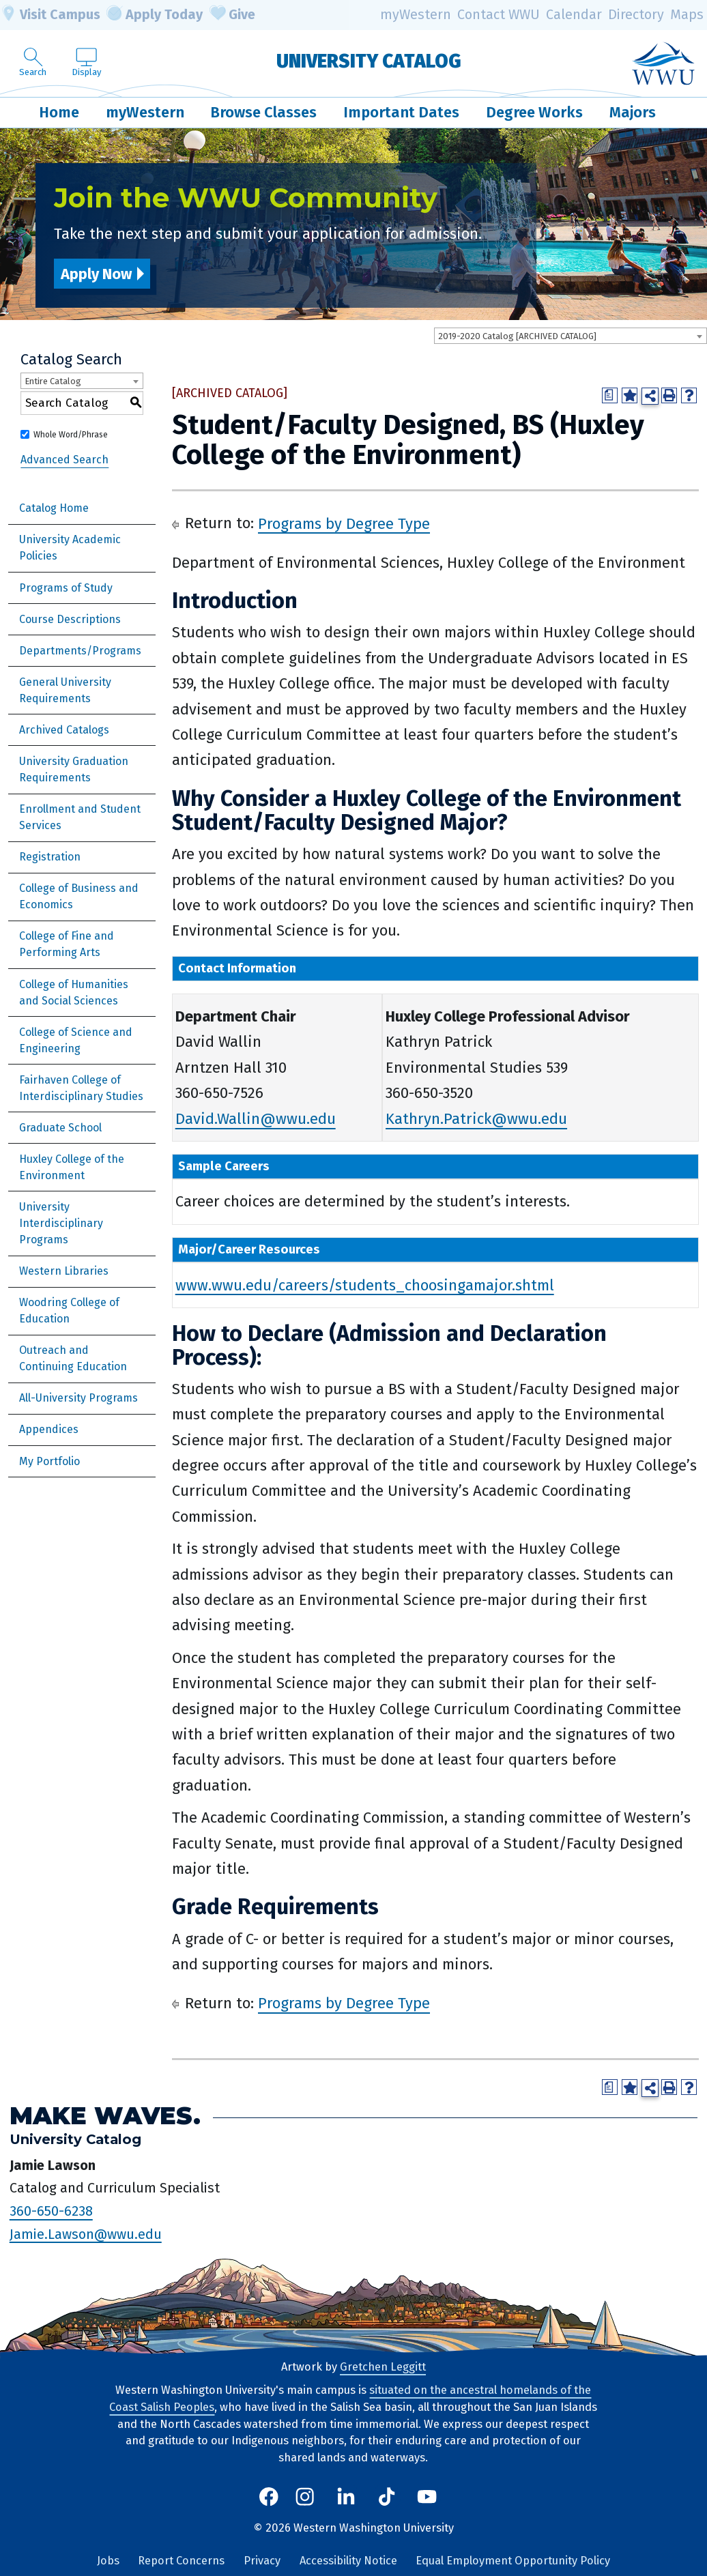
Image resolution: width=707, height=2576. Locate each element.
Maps (687, 15)
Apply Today (154, 15)
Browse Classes (263, 112)
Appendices (48, 1429)
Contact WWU (498, 15)
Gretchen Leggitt (383, 2366)
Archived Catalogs (64, 729)
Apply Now (96, 274)
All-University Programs (78, 1397)
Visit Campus (50, 15)
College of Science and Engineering (75, 1040)
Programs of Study (66, 587)
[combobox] (570, 336)
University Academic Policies (70, 547)
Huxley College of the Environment (71, 1167)
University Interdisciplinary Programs (61, 1223)
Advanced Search (64, 459)
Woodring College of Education (69, 1310)
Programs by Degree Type (344, 523)
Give (233, 15)
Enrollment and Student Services (80, 817)
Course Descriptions (70, 619)
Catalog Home (54, 508)
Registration (50, 856)
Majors (632, 112)
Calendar (574, 15)
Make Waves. (105, 2115)
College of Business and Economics (79, 896)
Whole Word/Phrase (70, 434)
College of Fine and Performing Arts (66, 944)
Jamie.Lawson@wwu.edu (86, 2233)
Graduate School (60, 1127)
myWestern (415, 15)
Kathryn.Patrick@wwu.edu (476, 1119)
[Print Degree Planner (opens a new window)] (610, 395)
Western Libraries (64, 1270)
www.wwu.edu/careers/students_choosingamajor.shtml (364, 1284)
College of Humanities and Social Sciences (73, 992)
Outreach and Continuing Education (73, 1358)
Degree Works (534, 112)
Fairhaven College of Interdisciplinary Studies (81, 1088)
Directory (636, 15)
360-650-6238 (51, 2211)
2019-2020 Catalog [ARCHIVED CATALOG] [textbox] (517, 336)
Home (59, 112)
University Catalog (368, 61)
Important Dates (401, 112)
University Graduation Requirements (73, 769)
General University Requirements (65, 690)
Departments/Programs (80, 650)
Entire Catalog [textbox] (53, 381)
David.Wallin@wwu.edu (255, 1119)
